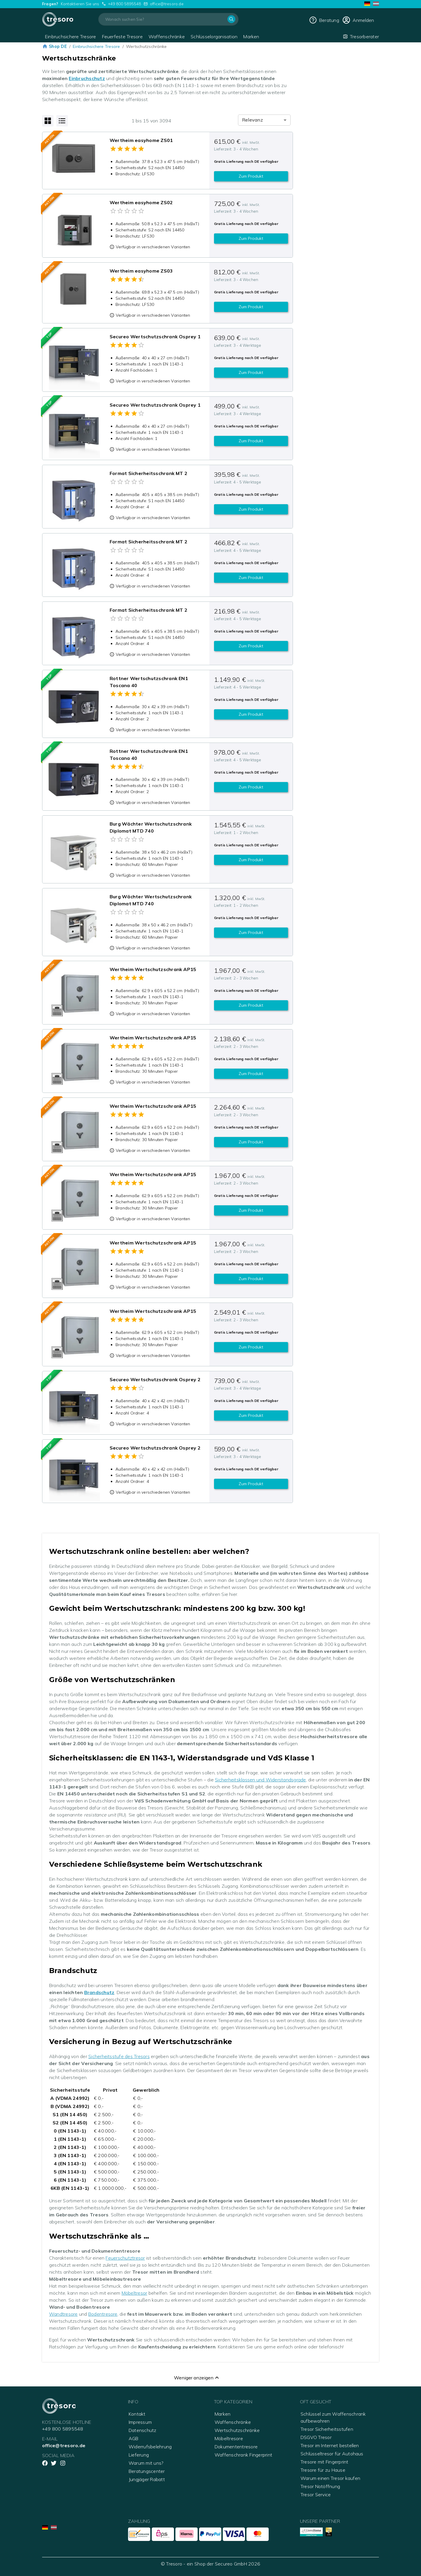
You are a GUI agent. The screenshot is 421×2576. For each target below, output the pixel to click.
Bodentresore (103, 2314)
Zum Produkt (251, 176)
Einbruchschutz (87, 78)
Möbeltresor (134, 2293)
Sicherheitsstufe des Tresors (119, 2056)
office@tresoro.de (167, 3)
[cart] (358, 20)
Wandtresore (63, 2314)
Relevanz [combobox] (252, 120)
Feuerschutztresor (125, 2258)
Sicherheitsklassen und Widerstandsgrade (260, 1780)
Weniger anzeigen (197, 2377)
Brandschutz (99, 1992)
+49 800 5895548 (124, 3)
